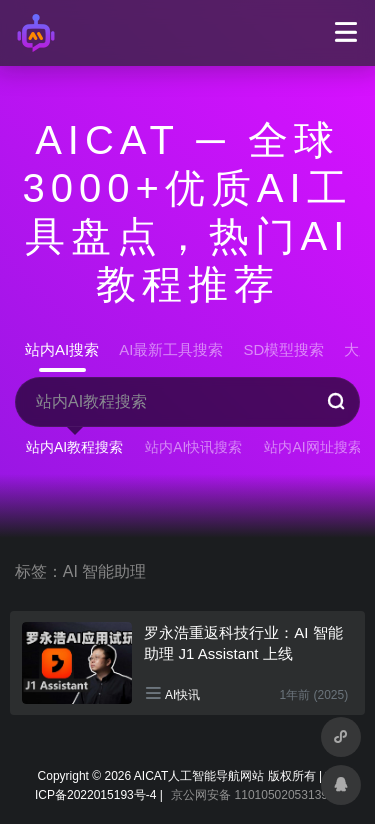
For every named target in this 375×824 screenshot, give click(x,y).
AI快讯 (182, 695)
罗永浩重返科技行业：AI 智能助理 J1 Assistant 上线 (243, 643)
